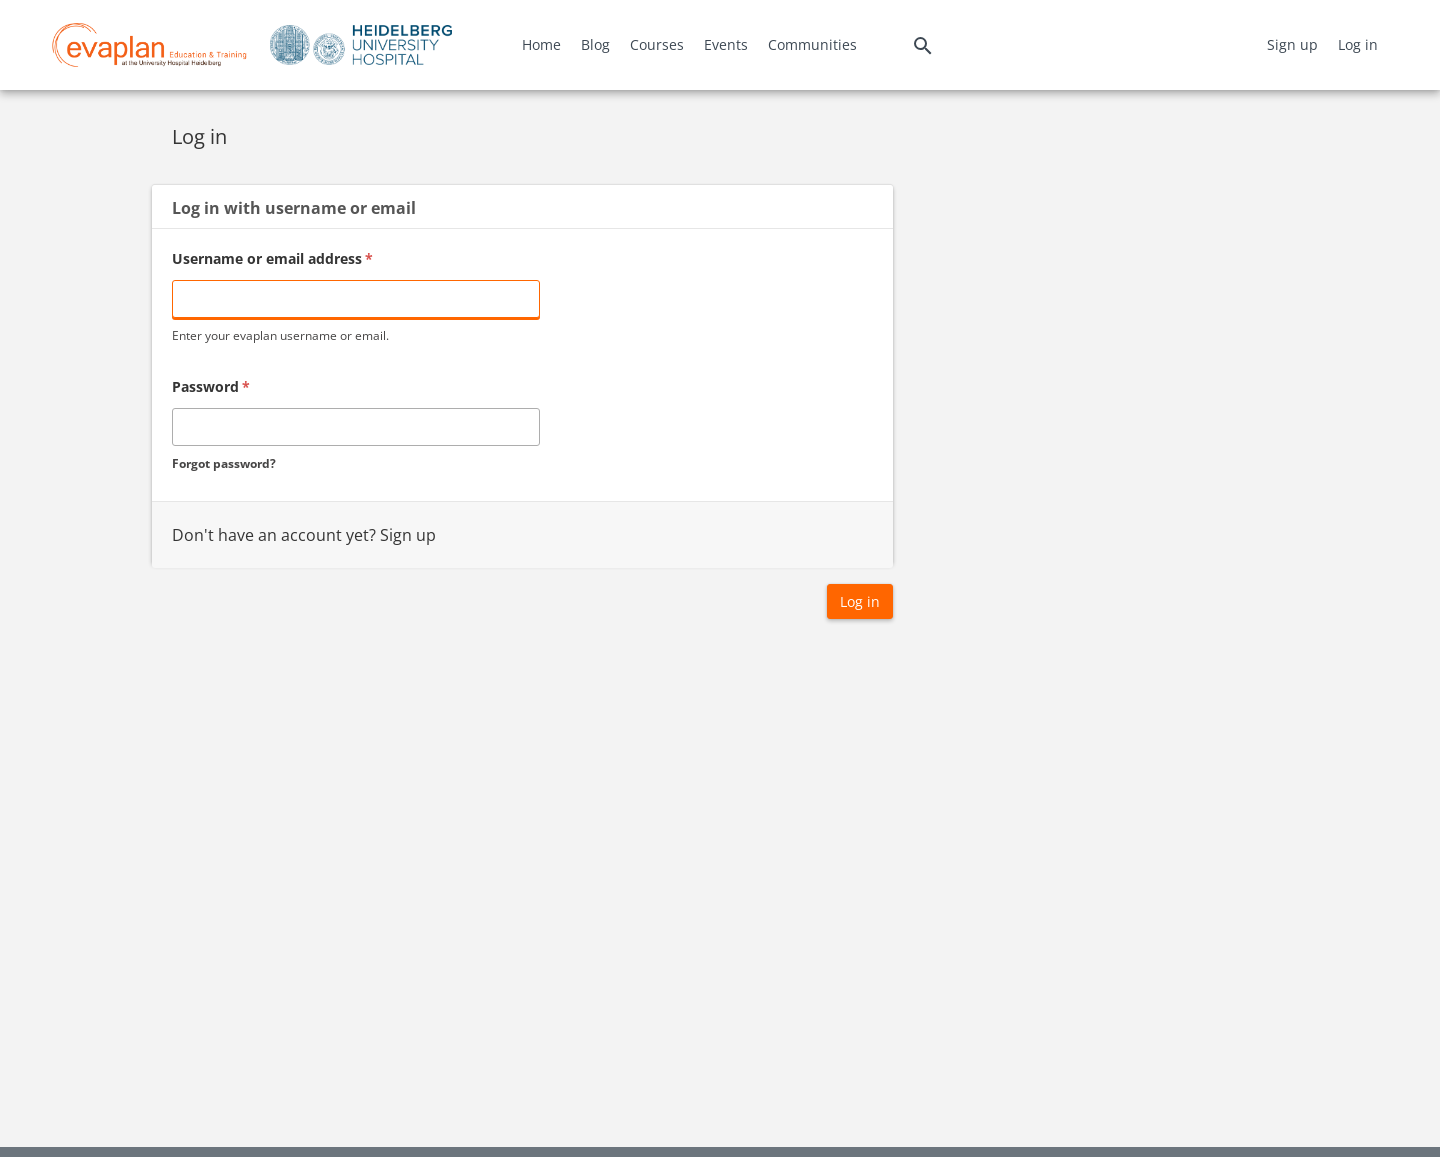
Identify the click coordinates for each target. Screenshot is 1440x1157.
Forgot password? (224, 463)
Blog (595, 44)
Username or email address (272, 258)
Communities (812, 44)
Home (541, 44)
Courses (657, 44)
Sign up (1292, 44)
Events (726, 44)
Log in (1358, 44)
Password (211, 386)
